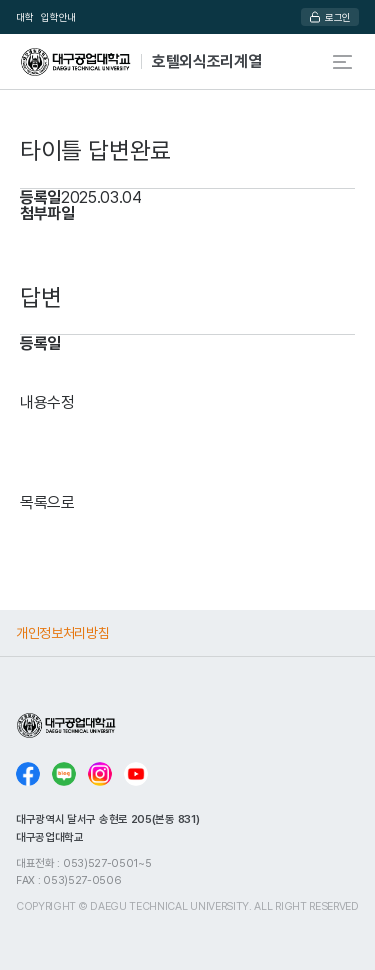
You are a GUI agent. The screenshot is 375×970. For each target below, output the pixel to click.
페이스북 (28, 774)
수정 (61, 402)
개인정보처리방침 (62, 632)
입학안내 (58, 17)
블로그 (64, 774)
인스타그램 (100, 774)
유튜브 (136, 774)
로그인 (338, 17)
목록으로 (47, 502)
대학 (24, 17)
